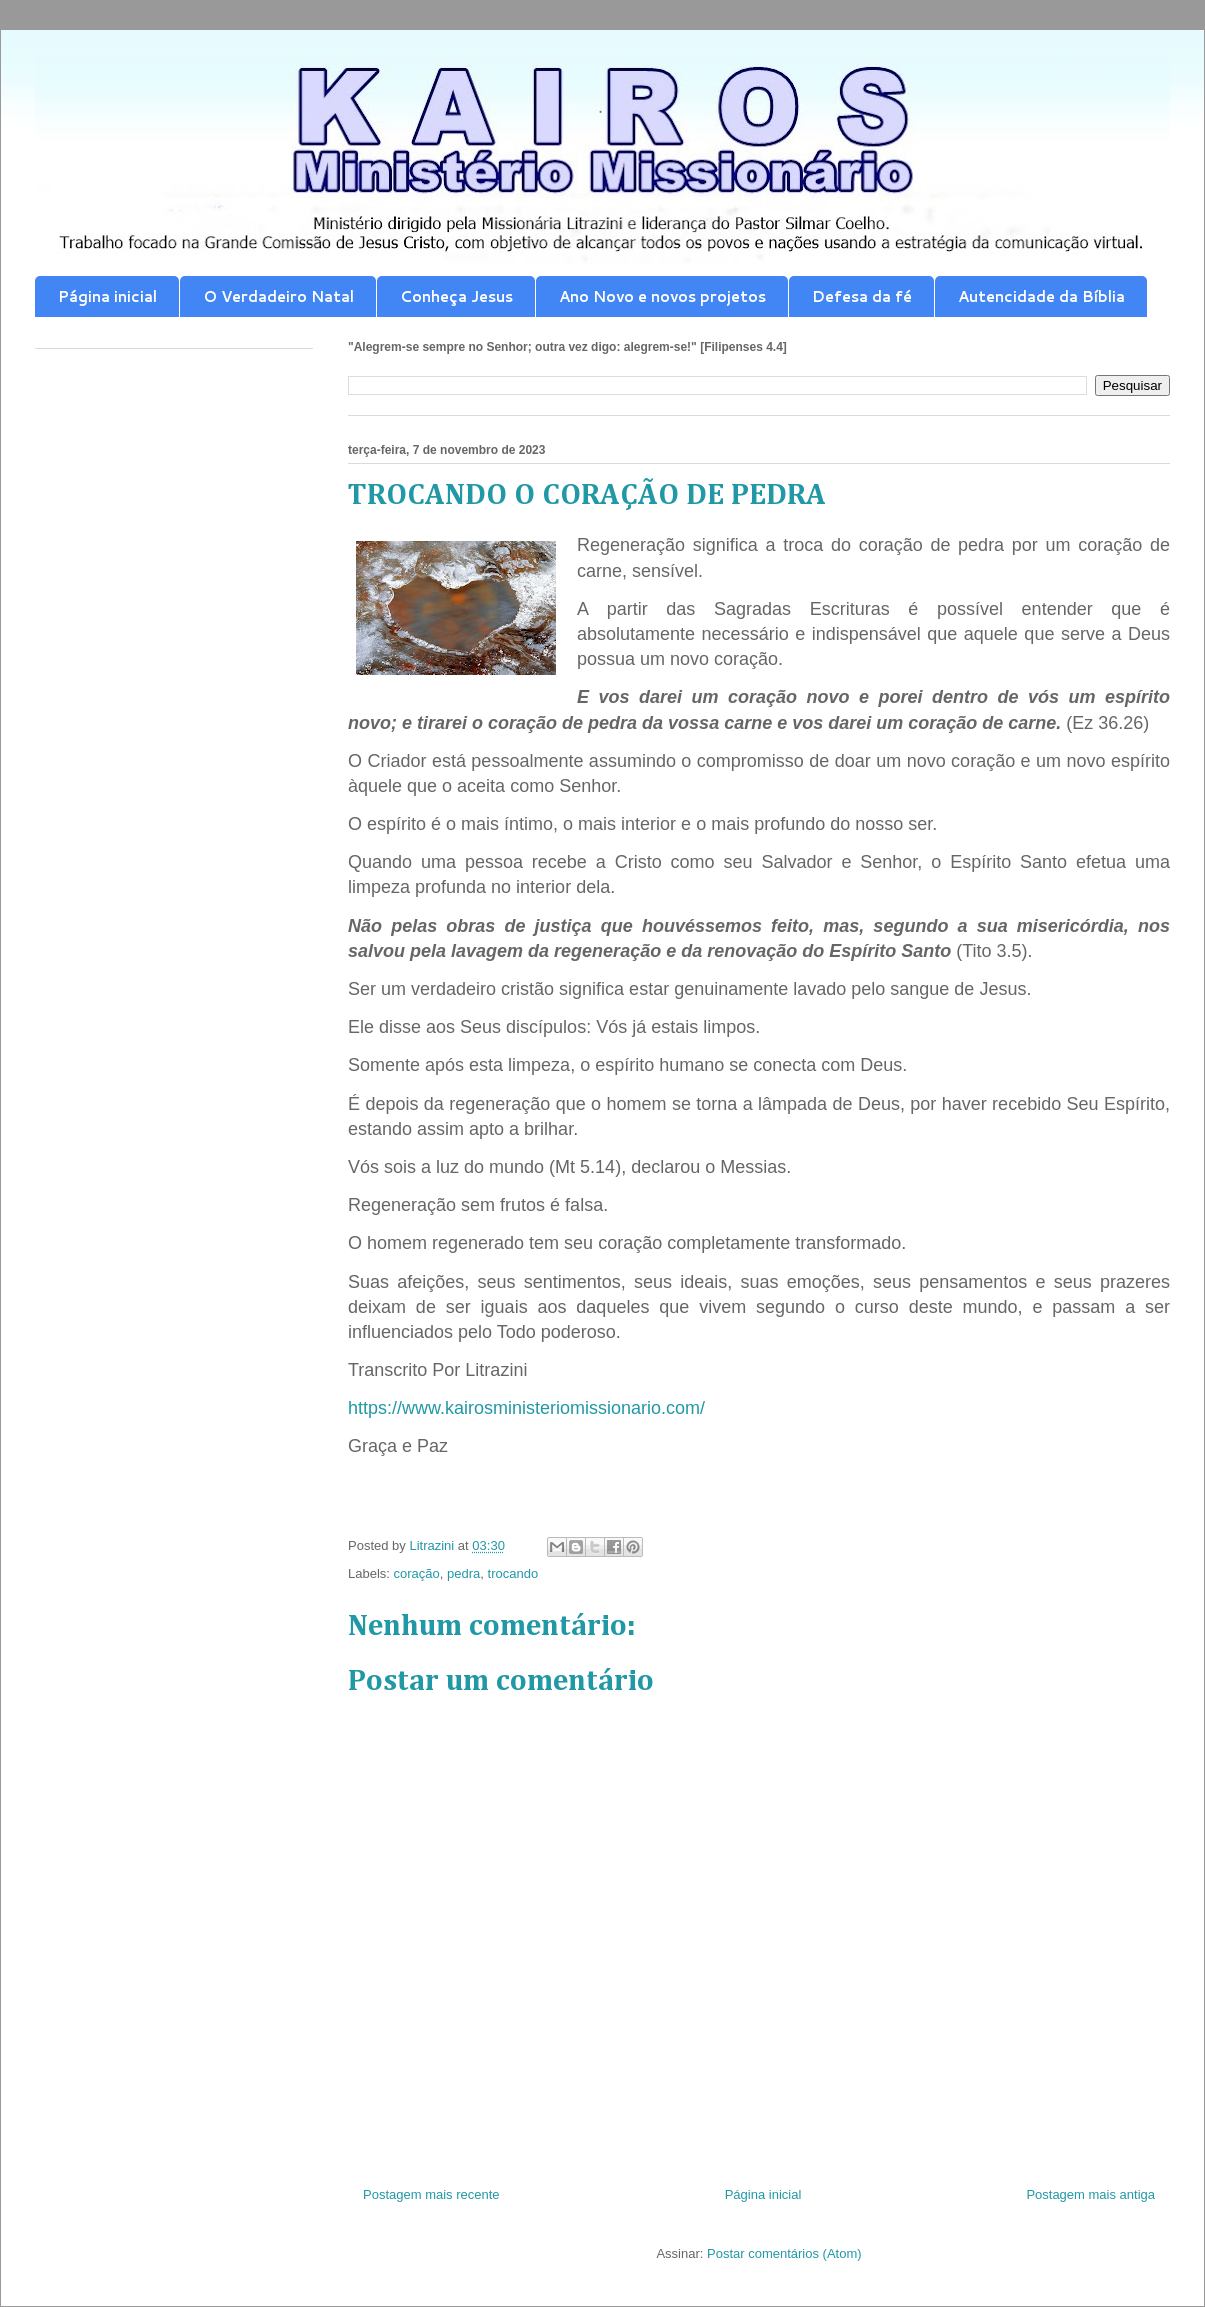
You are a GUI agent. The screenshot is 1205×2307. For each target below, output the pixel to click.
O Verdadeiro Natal (278, 296)
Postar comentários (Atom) (784, 2253)
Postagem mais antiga (1090, 2194)
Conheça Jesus (456, 296)
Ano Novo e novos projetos (662, 296)
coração (417, 1573)
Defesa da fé (862, 296)
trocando (513, 1573)
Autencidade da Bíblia (1041, 296)
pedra (463, 1573)
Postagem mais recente (431, 2194)
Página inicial (107, 296)
